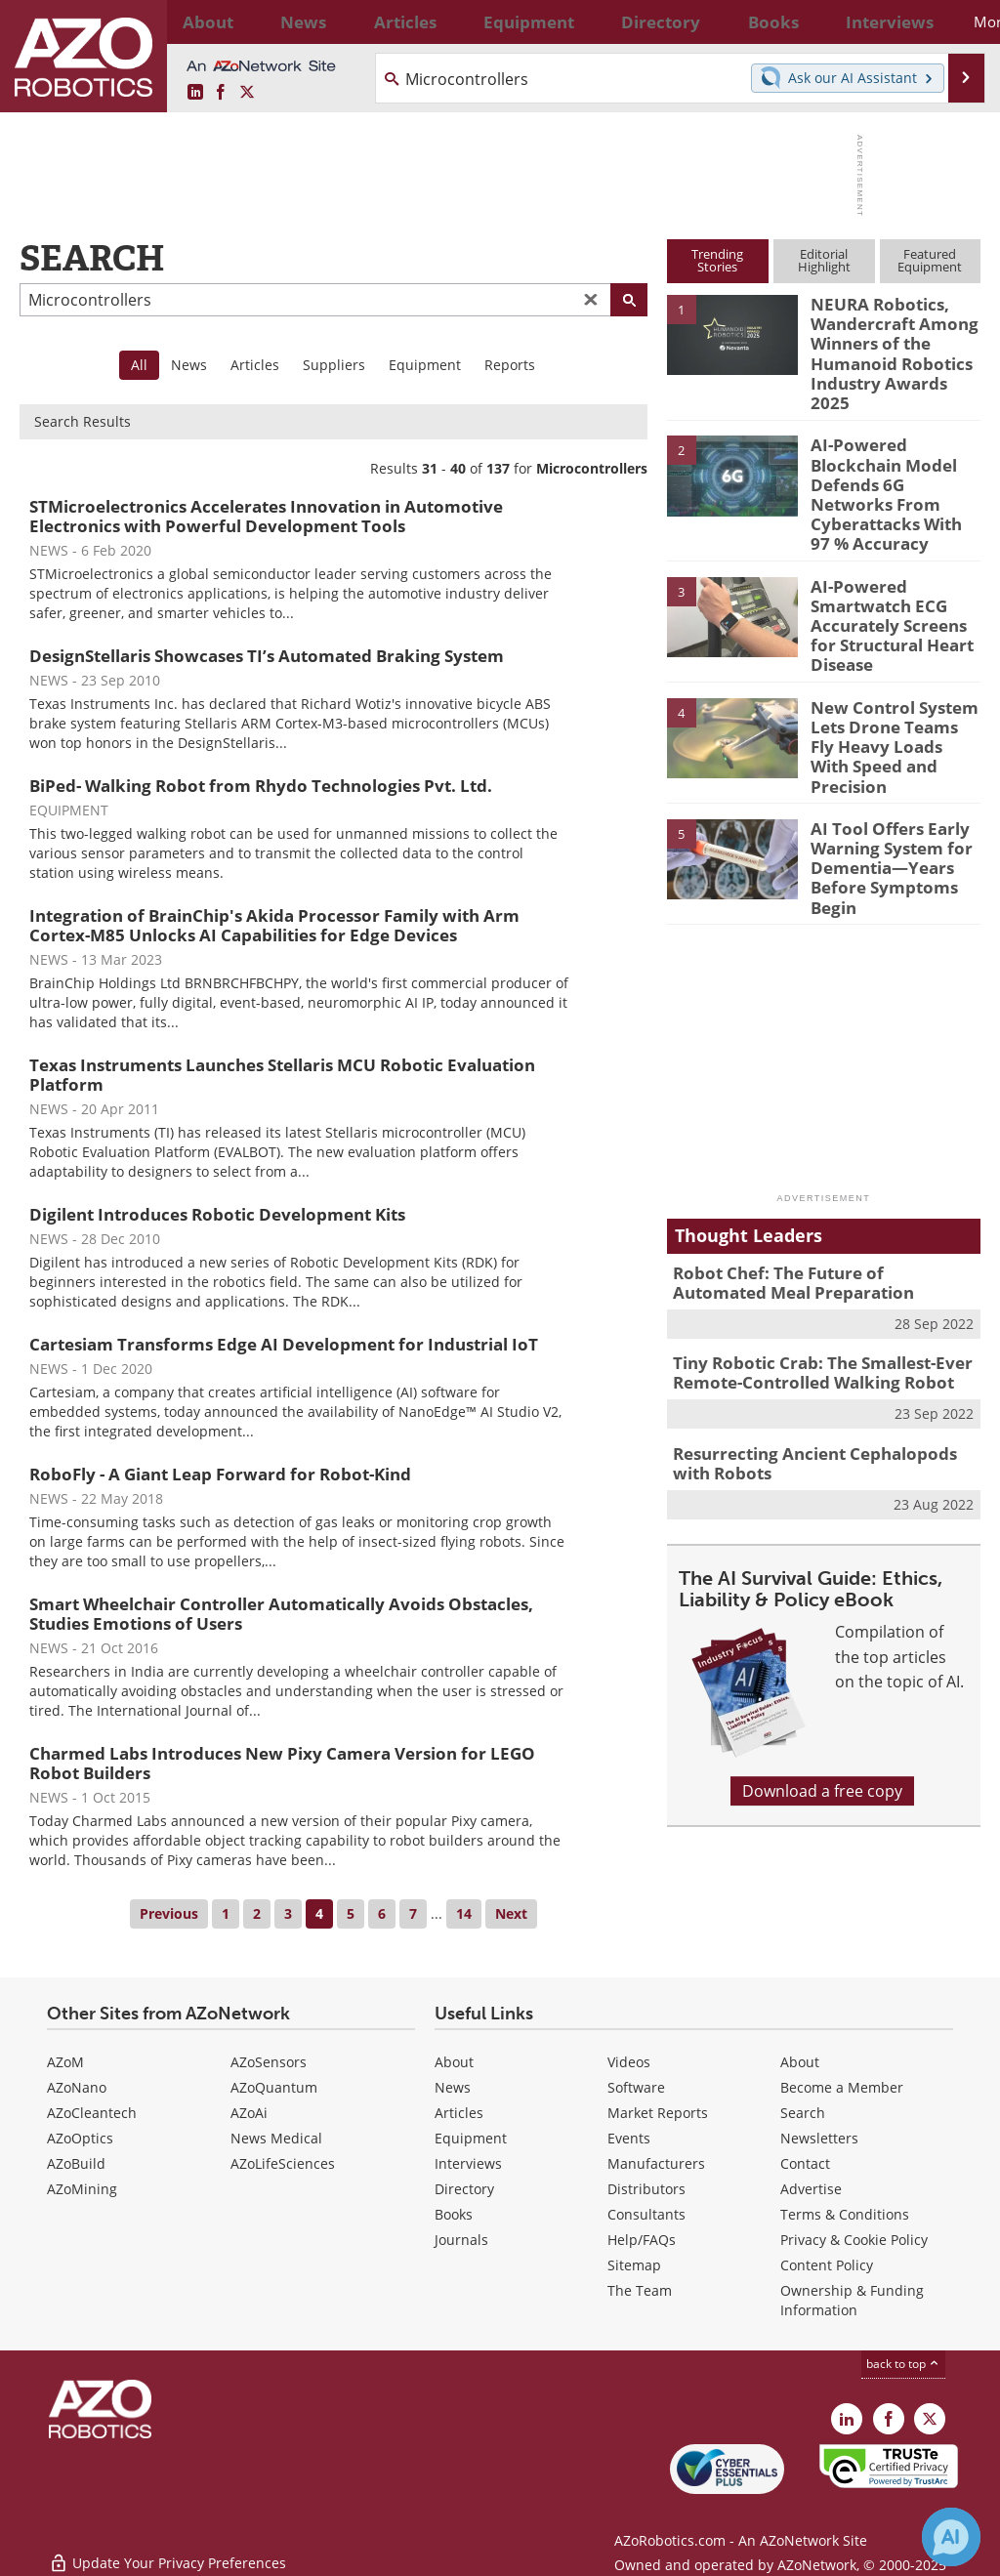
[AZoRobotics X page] (247, 93)
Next (511, 1913)
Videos (628, 2062)
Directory (464, 2189)
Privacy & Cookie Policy (854, 2239)
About (454, 2062)
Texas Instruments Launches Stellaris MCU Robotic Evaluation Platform (282, 1075)
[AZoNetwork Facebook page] (221, 93)
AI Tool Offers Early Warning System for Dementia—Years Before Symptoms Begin (883, 771)
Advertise (811, 2189)
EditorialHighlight (824, 260)
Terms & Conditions (844, 2214)
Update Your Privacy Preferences (167, 2551)
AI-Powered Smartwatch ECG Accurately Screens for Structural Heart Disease (894, 559)
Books (454, 2214)
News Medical (276, 2138)
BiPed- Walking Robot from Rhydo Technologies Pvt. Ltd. (260, 785)
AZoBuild (76, 2163)
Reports (509, 364)
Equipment (425, 364)
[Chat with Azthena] (951, 2537)
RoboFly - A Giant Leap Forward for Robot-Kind (220, 1474)
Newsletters (819, 2138)
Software (636, 2087)
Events (628, 2138)
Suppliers (334, 364)
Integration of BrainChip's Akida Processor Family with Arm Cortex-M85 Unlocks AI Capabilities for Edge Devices (274, 925)
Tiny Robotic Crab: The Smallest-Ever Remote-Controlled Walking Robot (808, 1264)
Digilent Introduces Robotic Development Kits (217, 1214)
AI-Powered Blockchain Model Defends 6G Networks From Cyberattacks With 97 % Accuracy (895, 449)
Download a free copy (822, 1675)
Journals (461, 2239)
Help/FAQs (641, 2239)
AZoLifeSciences (282, 2163)
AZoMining (82, 2189)
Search (802, 2112)
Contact (805, 2163)
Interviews (468, 2163)
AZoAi (249, 2112)
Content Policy (826, 2265)
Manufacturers (656, 2163)
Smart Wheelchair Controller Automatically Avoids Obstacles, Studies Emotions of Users (281, 1614)
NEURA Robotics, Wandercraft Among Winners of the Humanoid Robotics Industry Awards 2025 (891, 339)
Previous (169, 1913)
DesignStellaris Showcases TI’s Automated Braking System (266, 655)
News (189, 364)
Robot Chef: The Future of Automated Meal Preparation (811, 1178)
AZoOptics (80, 2138)
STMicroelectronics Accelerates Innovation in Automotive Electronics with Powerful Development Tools (266, 516)
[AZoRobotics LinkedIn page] (195, 93)
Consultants (646, 2214)
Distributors (646, 2189)
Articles (254, 364)
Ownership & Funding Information (852, 2300)
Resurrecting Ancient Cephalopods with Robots (820, 1350)
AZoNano (76, 2087)
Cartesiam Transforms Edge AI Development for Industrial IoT (283, 1344)
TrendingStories (717, 260)
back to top (903, 2363)
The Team (639, 2290)
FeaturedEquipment (929, 260)
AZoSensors (268, 2062)
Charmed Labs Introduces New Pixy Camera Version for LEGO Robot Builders (282, 1763)
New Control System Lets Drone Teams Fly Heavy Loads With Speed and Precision (889, 661)
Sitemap (634, 2265)
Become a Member (841, 2087)
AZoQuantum (273, 2087)
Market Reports (657, 2112)
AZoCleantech (92, 2112)
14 (464, 1913)
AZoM (65, 2062)
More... (952, 21)
